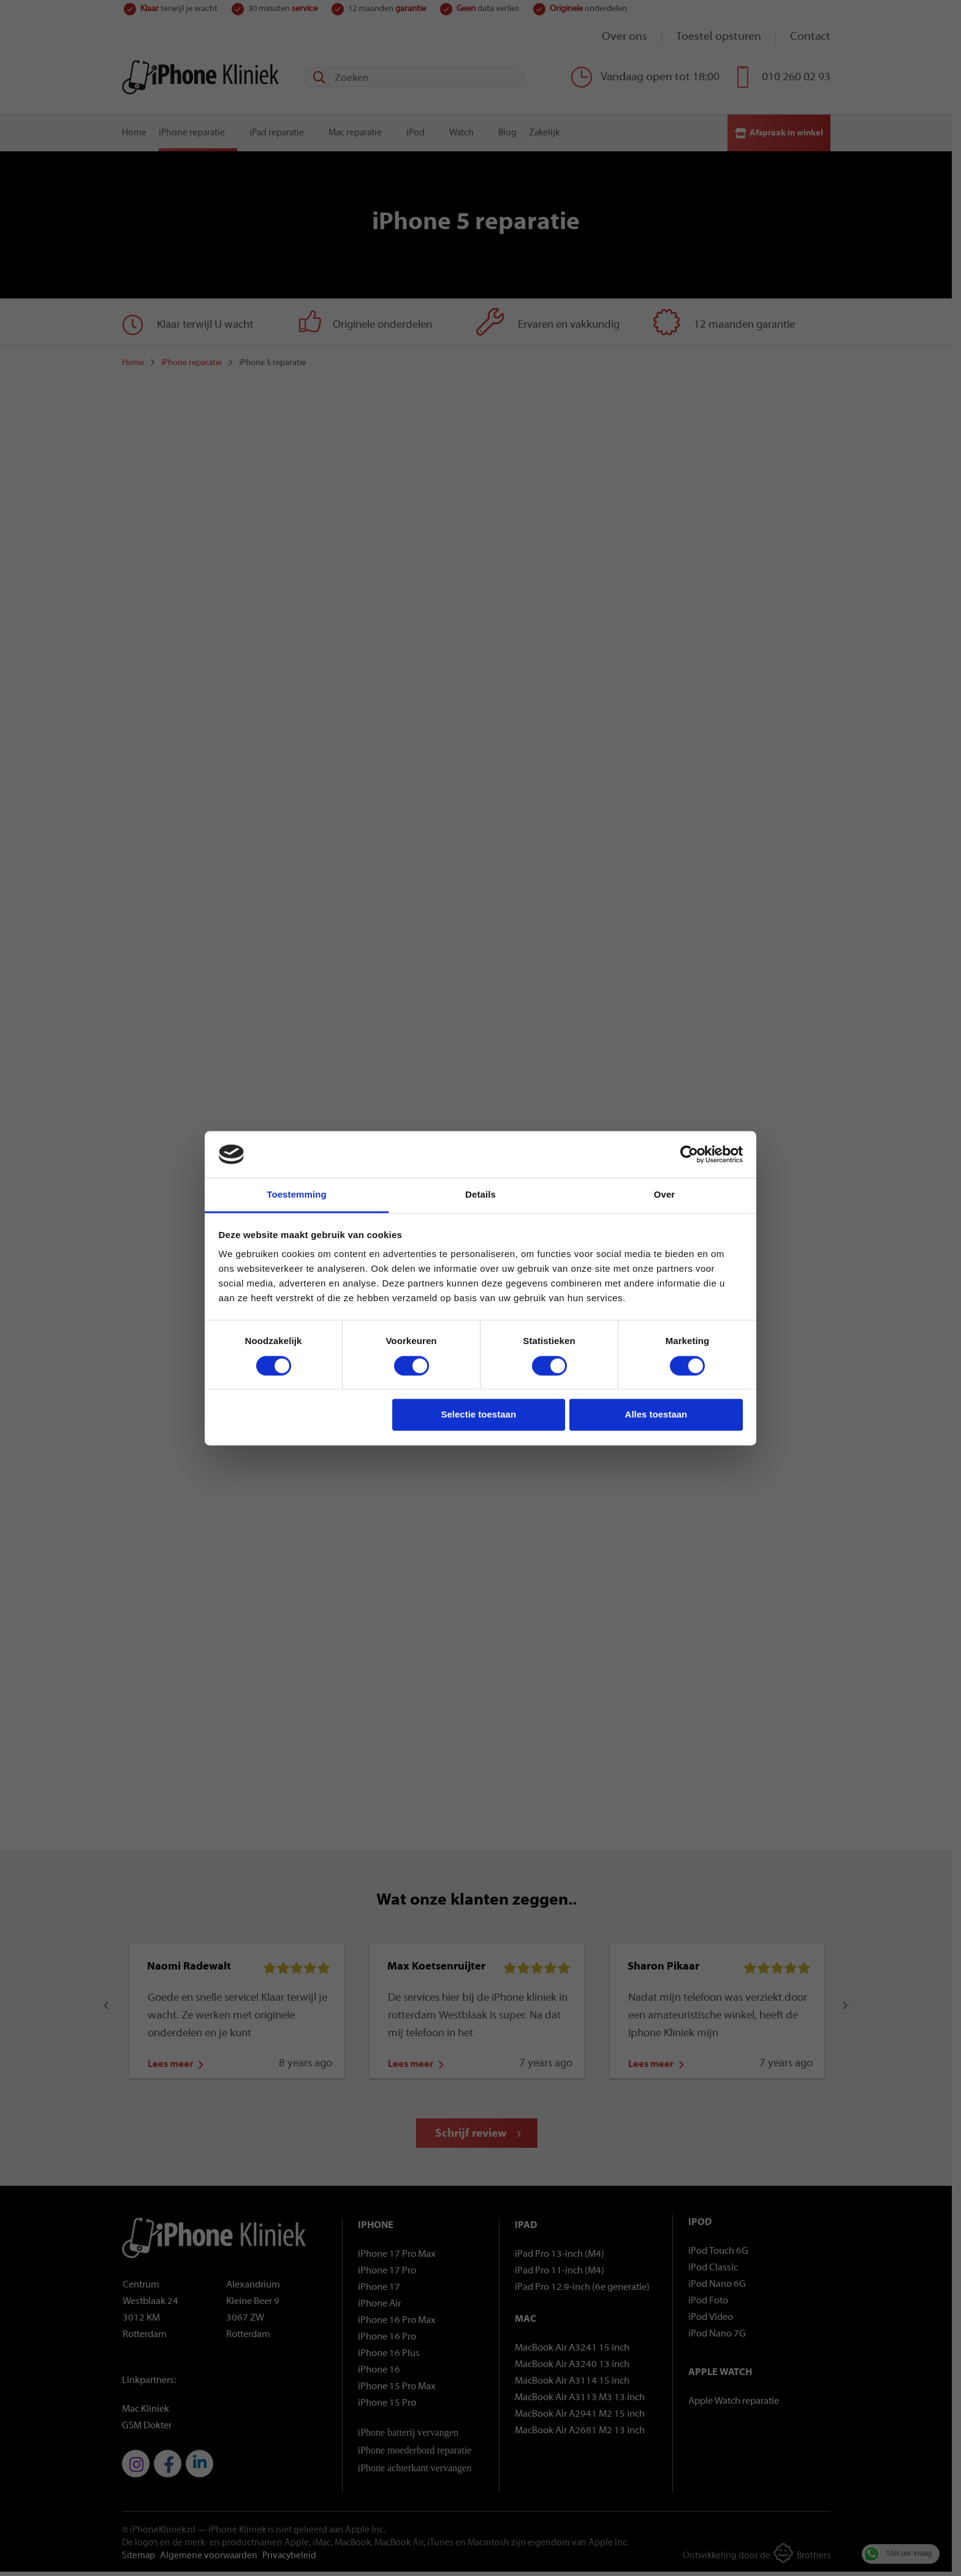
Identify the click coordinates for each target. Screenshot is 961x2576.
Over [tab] (664, 1195)
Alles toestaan (656, 1415)
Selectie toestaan (479, 1415)
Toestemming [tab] (297, 1195)
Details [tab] (480, 1195)
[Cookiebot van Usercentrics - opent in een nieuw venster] (689, 1154)
